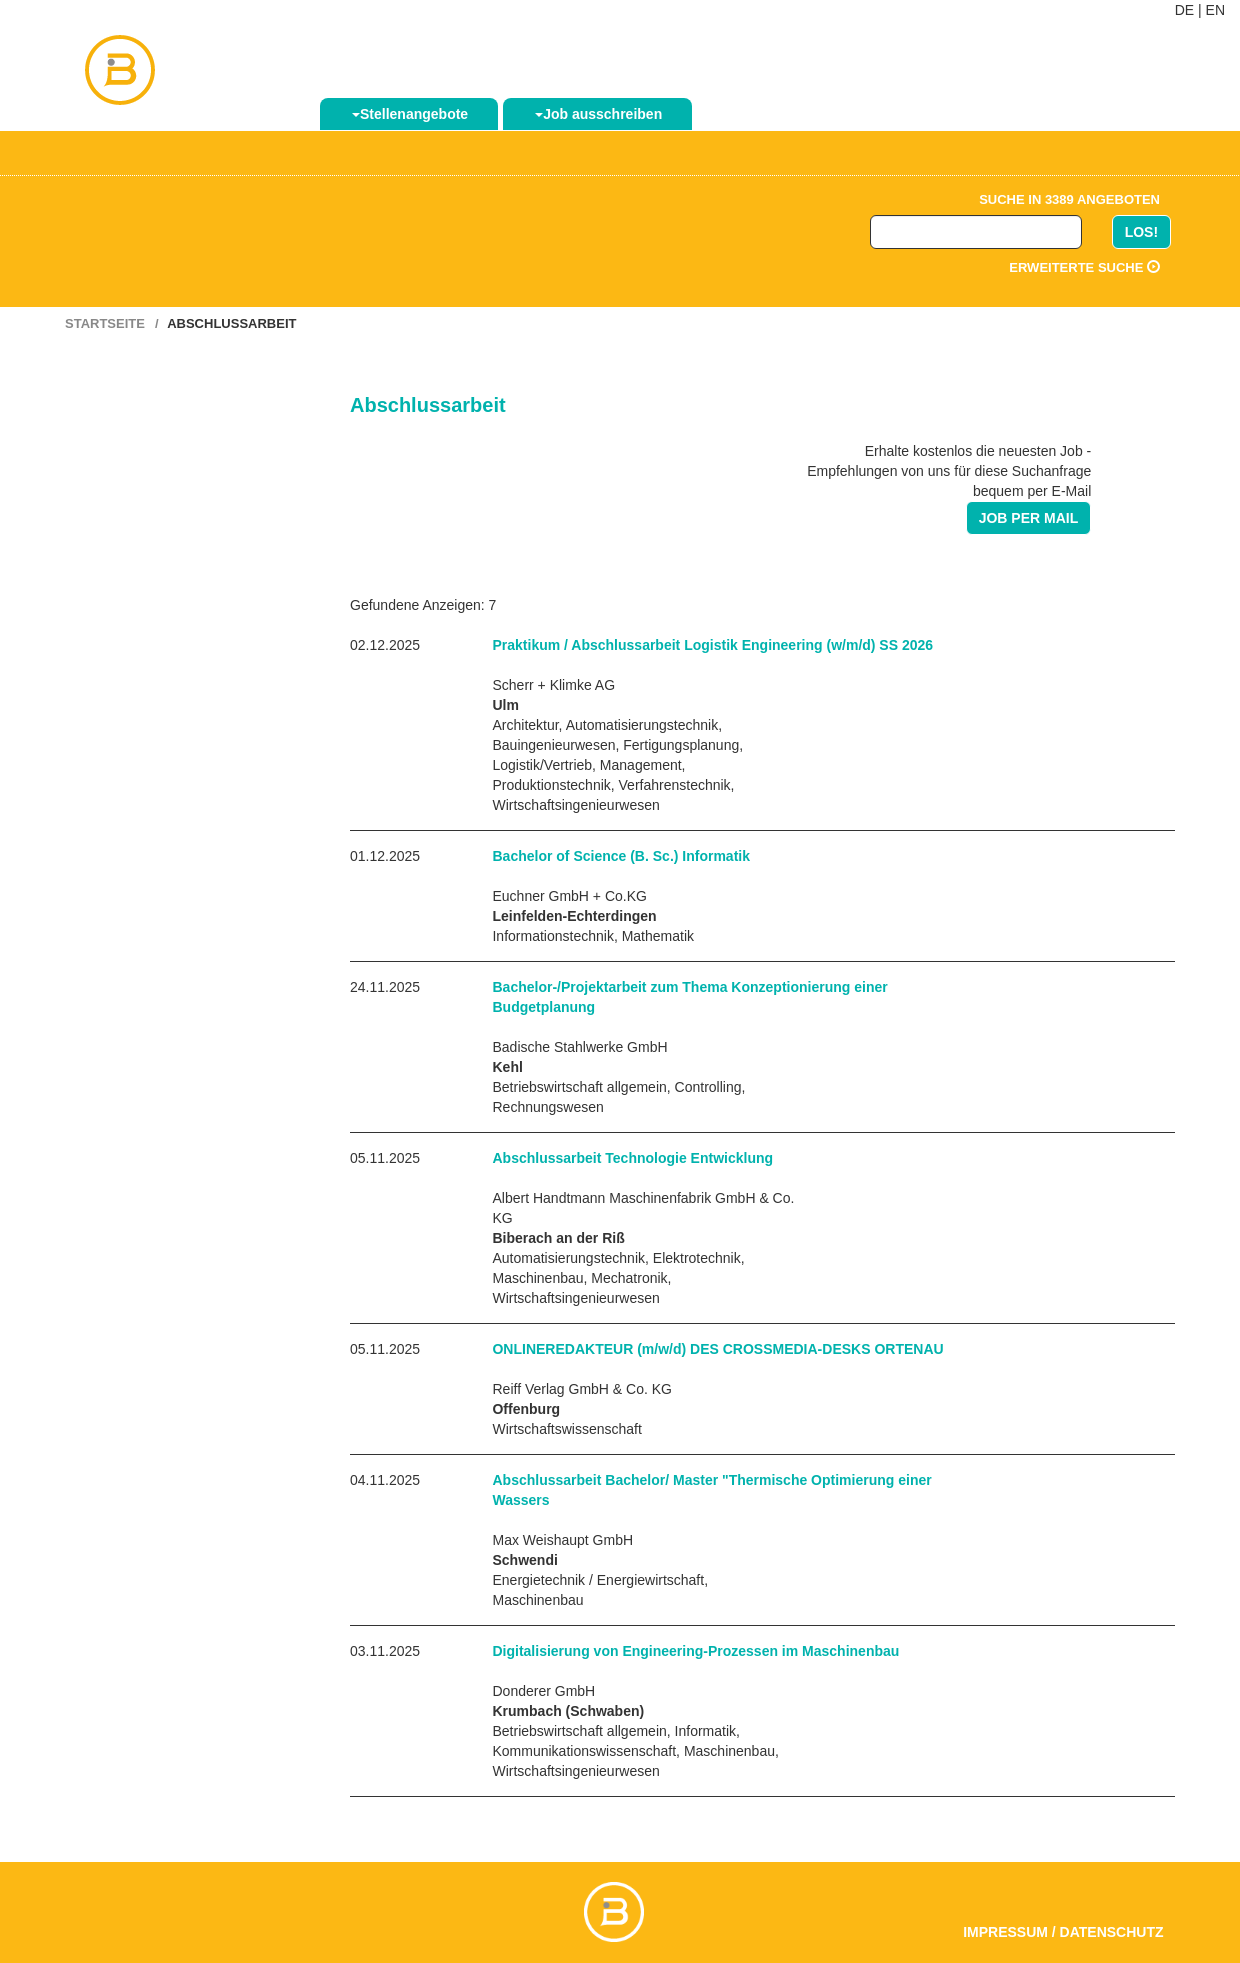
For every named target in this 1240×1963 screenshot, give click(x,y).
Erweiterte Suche (1084, 267)
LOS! (1141, 232)
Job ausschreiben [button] (598, 114)
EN (1215, 10)
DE (1184, 10)
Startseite (105, 323)
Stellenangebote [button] (410, 114)
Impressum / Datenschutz (1063, 1932)
